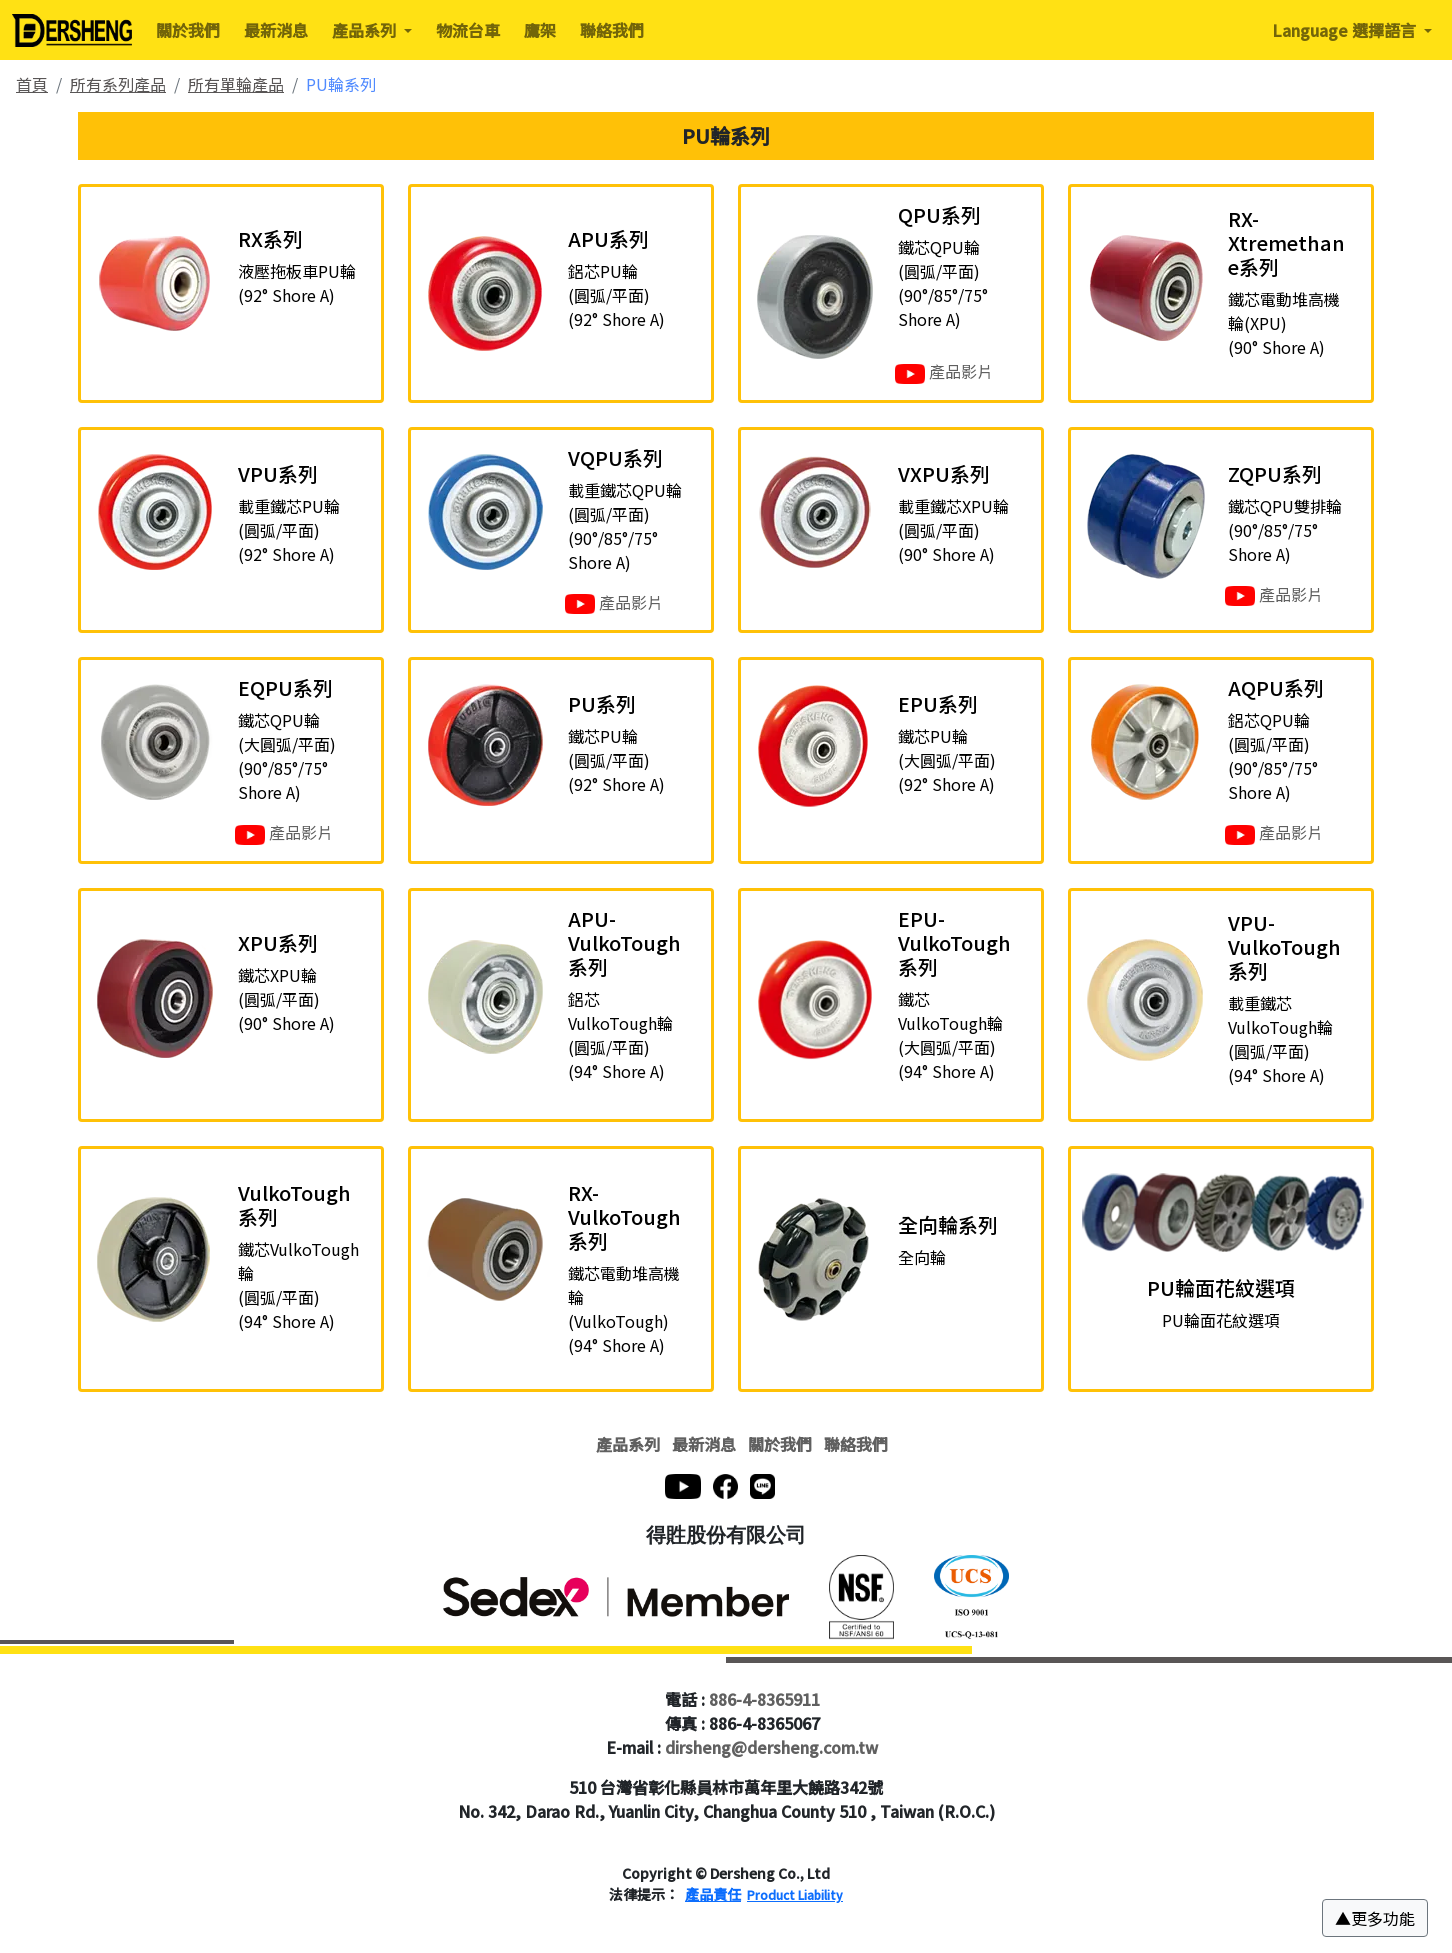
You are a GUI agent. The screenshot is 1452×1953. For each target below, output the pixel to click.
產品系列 (628, 1444)
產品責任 (713, 1894)
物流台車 (468, 30)
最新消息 (276, 30)
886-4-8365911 (764, 1699)
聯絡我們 (612, 30)
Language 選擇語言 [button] (1346, 30)
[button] (1375, 1918)
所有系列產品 (118, 84)
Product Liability (795, 1894)
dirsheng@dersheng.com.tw (771, 1747)
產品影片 (944, 371)
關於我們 (188, 30)
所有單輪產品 (236, 84)
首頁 (32, 84)
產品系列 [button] (366, 30)
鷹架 (540, 30)
